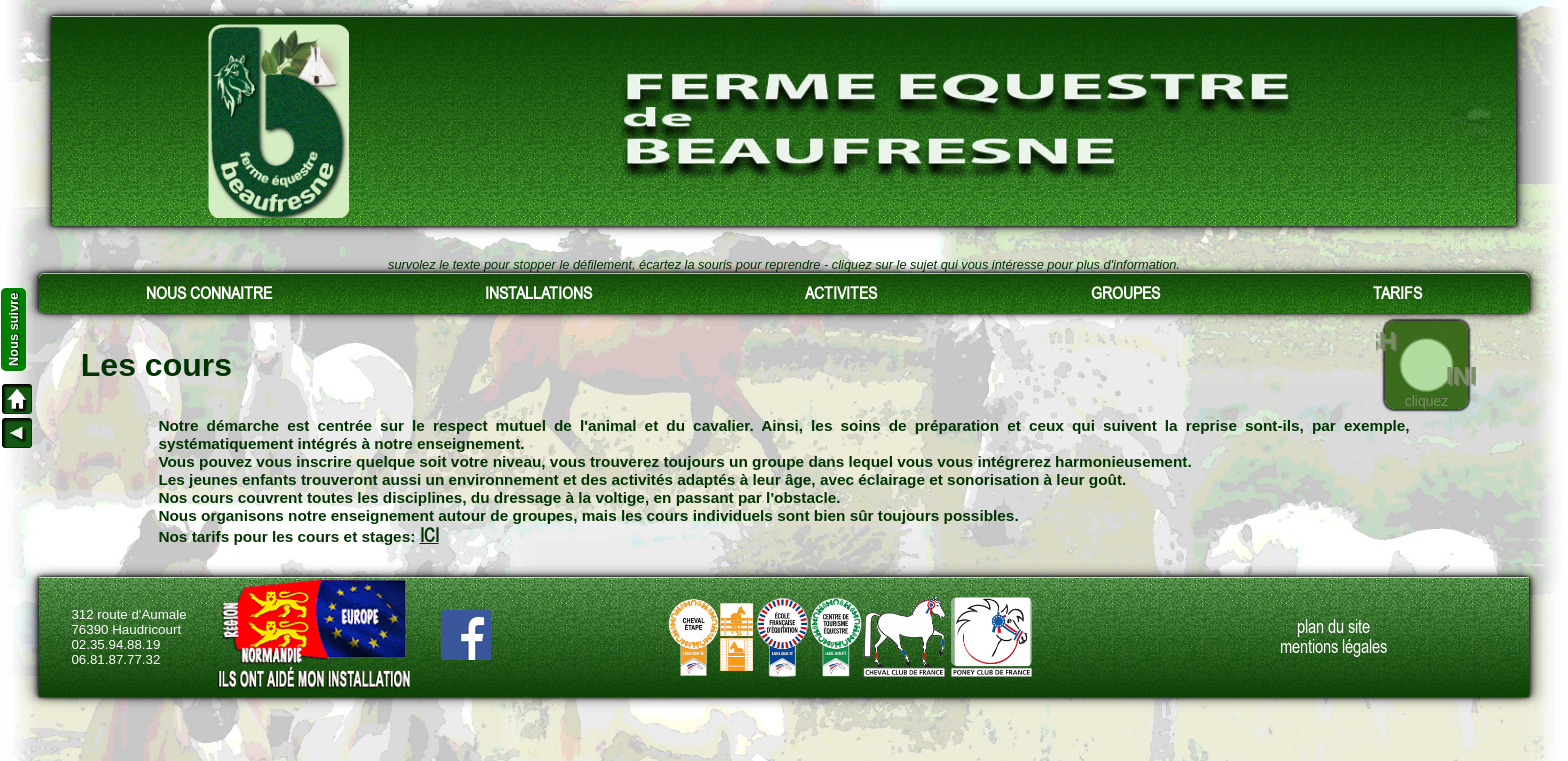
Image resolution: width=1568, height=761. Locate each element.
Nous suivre (13, 329)
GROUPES (1125, 293)
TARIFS (1397, 293)
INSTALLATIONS (538, 293)
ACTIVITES (841, 293)
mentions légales (1333, 647)
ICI (429, 535)
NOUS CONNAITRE (209, 293)
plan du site (1333, 627)
